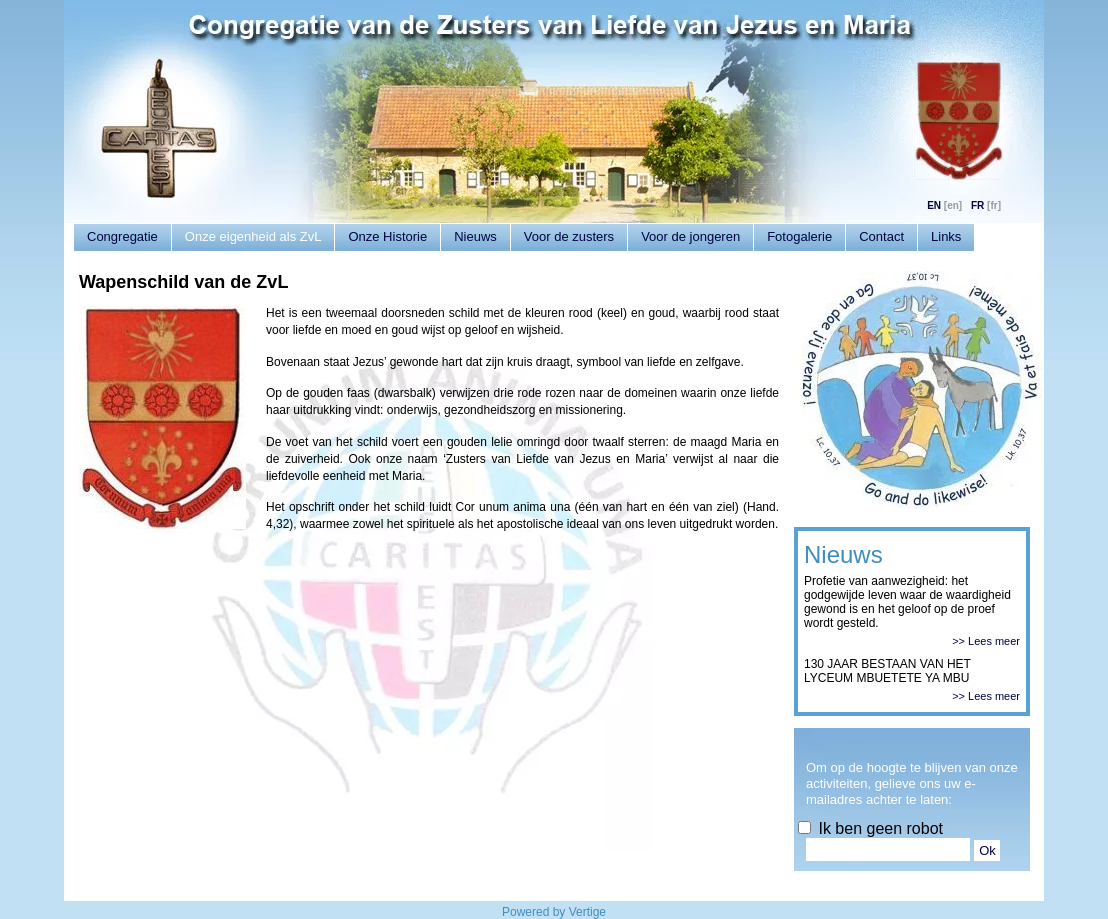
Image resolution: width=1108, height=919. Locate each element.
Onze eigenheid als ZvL (253, 236)
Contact (881, 236)
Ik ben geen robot (870, 828)
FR (977, 205)
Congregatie (122, 236)
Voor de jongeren (690, 236)
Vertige (587, 912)
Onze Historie (387, 236)
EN (934, 205)
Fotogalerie (799, 236)
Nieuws (475, 236)
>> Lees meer (986, 641)
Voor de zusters (569, 236)
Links (946, 236)
